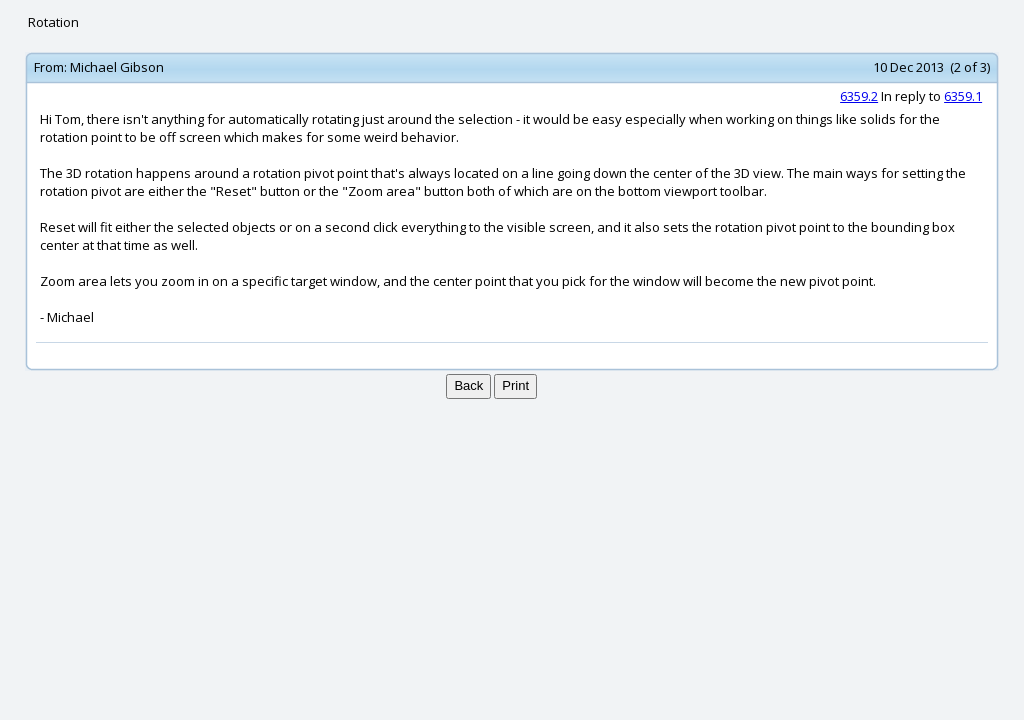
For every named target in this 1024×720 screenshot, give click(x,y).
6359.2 (859, 96)
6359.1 (963, 96)
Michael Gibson (117, 67)
